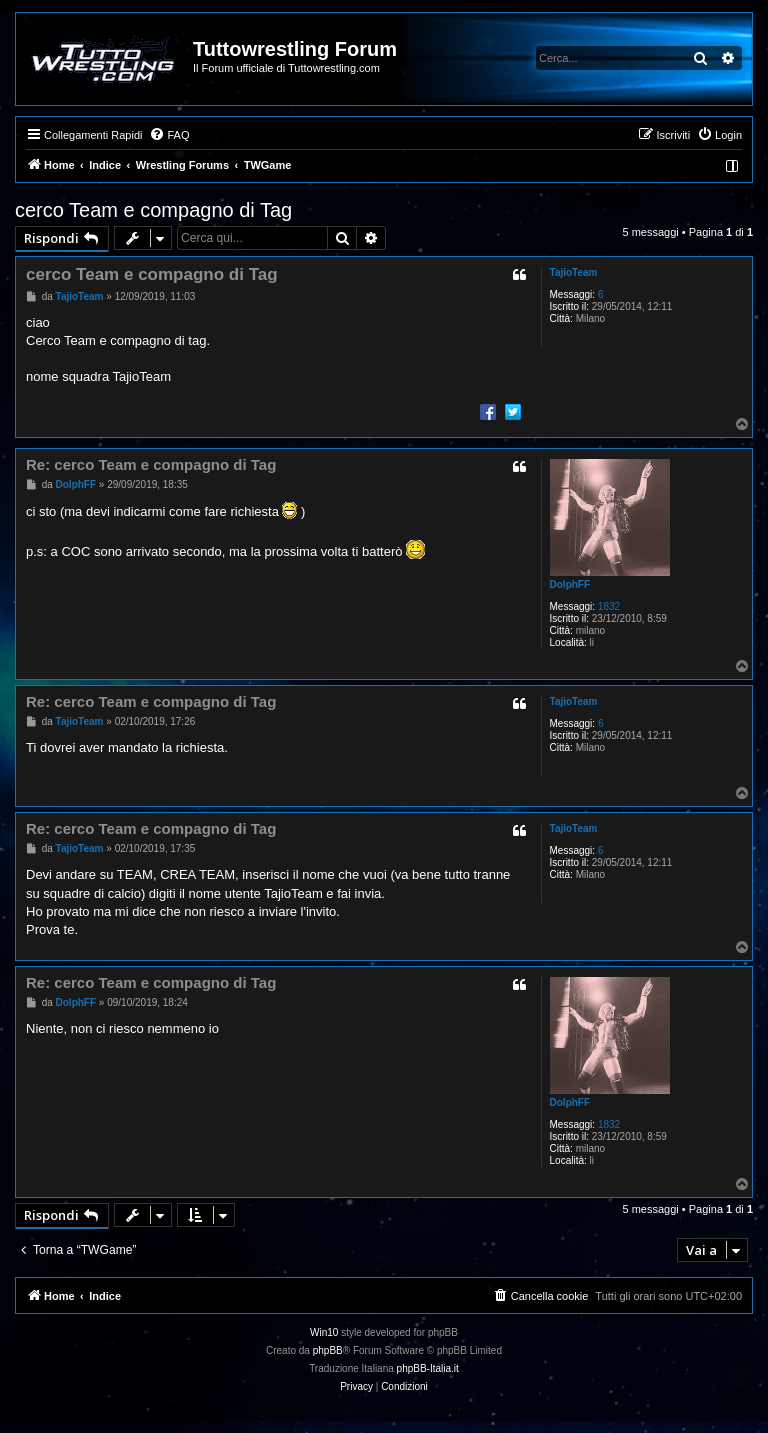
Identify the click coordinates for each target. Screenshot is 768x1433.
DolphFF (570, 584)
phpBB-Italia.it (428, 1368)
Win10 (324, 1332)
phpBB (328, 1350)
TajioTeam (574, 272)
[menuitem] (169, 135)
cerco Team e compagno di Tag (153, 210)
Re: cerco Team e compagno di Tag (151, 464)
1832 (609, 606)
